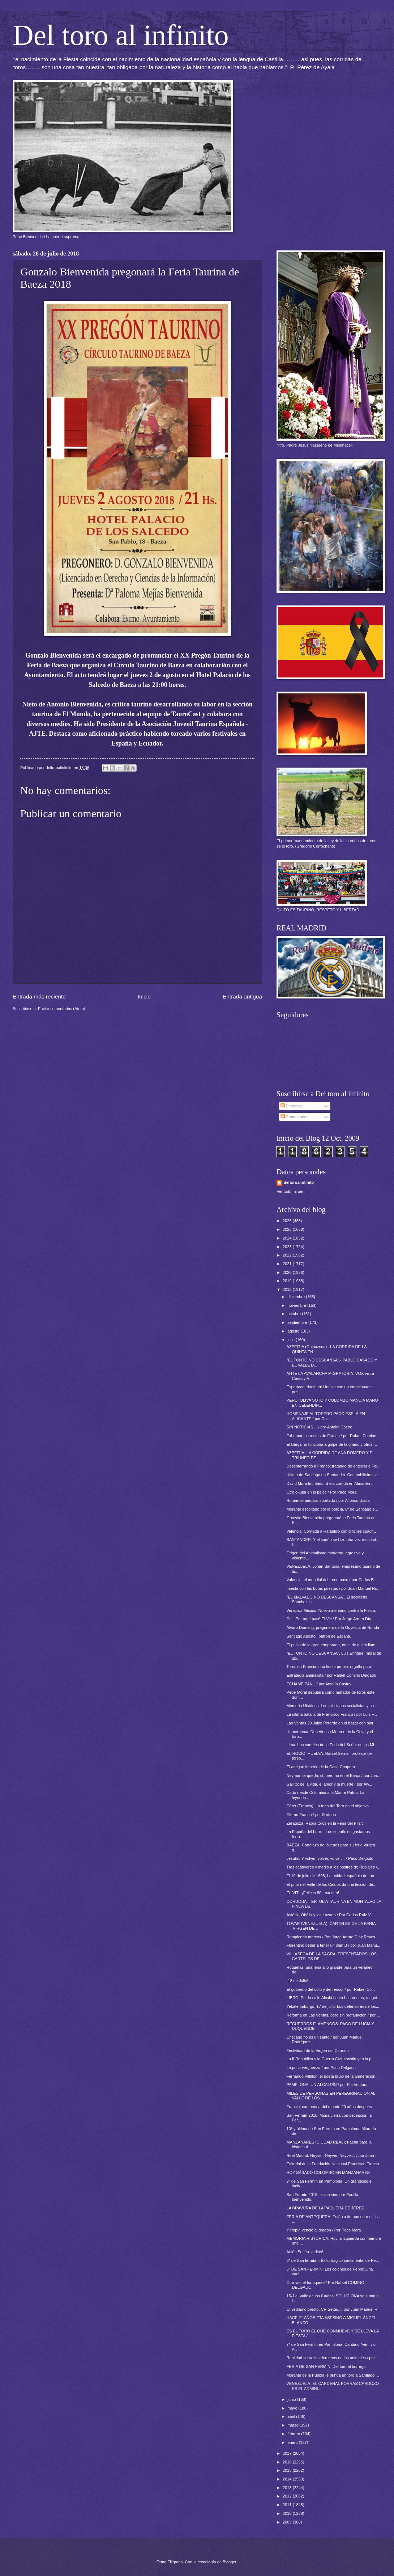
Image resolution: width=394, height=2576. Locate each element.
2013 (288, 2488)
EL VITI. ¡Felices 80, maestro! (313, 1893)
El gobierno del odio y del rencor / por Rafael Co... (331, 1989)
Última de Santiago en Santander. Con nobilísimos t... (334, 1475)
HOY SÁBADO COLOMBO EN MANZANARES (328, 2172)
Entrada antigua (242, 996)
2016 (288, 2462)
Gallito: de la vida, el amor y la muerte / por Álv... (329, 1784)
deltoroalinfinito (299, 1182)
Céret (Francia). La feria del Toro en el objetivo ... (330, 1806)
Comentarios (294, 1117)
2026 (288, 1221)
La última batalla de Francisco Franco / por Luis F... (332, 1714)
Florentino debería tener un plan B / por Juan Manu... (333, 1945)
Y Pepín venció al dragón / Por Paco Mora (324, 2230)
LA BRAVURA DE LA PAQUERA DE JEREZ (325, 2208)
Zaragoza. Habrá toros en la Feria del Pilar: (325, 1823)
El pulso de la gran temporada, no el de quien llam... (333, 1645)
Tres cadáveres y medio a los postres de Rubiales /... (334, 1867)
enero (293, 2442)
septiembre (297, 1322)
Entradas (291, 1106)
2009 (288, 2522)
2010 (288, 2513)
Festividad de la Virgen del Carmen (318, 2050)
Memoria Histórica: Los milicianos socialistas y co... (332, 1705)
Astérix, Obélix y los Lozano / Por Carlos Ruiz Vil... (331, 1915)
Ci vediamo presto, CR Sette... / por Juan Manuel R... (334, 2309)
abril (291, 2416)
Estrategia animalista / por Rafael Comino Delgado (331, 1675)
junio (292, 2399)
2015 (288, 2470)
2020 (288, 1272)
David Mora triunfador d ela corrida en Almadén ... (330, 1483)
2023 (288, 1247)
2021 (288, 1264)
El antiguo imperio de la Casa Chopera (321, 1767)
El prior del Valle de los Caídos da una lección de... (332, 1884)
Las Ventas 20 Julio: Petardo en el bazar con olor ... (332, 1723)
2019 (288, 1281)
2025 (288, 1229)
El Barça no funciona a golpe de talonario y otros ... (332, 1444)
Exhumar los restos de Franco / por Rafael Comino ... (334, 1435)
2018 (288, 1289)
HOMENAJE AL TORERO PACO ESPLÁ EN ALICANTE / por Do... (326, 1415)
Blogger (229, 2562)
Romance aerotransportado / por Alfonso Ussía (328, 1500)
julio (291, 1340)
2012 (288, 2496)
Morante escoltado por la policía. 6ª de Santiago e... (332, 1509)
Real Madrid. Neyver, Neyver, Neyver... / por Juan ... (332, 2155)
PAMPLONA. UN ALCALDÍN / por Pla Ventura (327, 2084)
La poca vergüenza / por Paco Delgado (321, 2067)
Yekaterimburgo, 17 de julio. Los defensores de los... (333, 2006)
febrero (294, 2434)
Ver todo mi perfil (292, 1191)
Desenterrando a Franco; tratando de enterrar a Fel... (334, 1466)
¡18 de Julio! (297, 1981)
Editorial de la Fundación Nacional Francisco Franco (333, 2164)
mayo (292, 2408)
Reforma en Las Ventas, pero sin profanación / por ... (333, 2015)
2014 (288, 2479)
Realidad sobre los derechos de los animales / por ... (333, 2358)
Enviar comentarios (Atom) (61, 1008)
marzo (293, 2425)
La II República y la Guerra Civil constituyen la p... (331, 2059)
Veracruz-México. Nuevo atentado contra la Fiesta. (331, 1610)
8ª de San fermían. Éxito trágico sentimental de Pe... (333, 2260)
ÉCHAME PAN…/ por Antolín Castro (319, 1684)
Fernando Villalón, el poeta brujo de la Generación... (333, 2076)
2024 (288, 1238)
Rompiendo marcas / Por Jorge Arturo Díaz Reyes (331, 1937)
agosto (293, 1331)
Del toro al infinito (121, 35)
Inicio (144, 996)
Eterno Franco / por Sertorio (311, 1814)
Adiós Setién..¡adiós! (305, 2252)
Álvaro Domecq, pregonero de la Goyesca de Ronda (333, 1627)
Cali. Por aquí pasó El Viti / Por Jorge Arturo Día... (331, 1619)
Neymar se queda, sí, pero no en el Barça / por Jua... (333, 1775)
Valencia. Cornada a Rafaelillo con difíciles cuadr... (331, 1531)
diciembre (296, 1297)
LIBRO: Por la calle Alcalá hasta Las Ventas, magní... (334, 1998)
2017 (288, 2453)
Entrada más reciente (39, 996)
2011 (288, 2505)
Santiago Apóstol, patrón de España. (319, 1636)
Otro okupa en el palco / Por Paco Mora (322, 1492)
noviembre (297, 1305)
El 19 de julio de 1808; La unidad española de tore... (333, 1876)
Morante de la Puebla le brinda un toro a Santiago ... (333, 2375)
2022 (288, 1255)
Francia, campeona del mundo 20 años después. (330, 2106)
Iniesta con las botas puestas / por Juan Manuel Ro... (334, 1588)
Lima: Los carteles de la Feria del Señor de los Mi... (332, 1745)
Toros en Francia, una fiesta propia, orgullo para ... (331, 1666)
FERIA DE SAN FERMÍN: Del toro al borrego (326, 2366)
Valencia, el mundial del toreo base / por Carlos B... (332, 1580)
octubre (294, 1314)
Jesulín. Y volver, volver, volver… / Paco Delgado (330, 1858)
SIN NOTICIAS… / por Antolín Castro (319, 1427)
